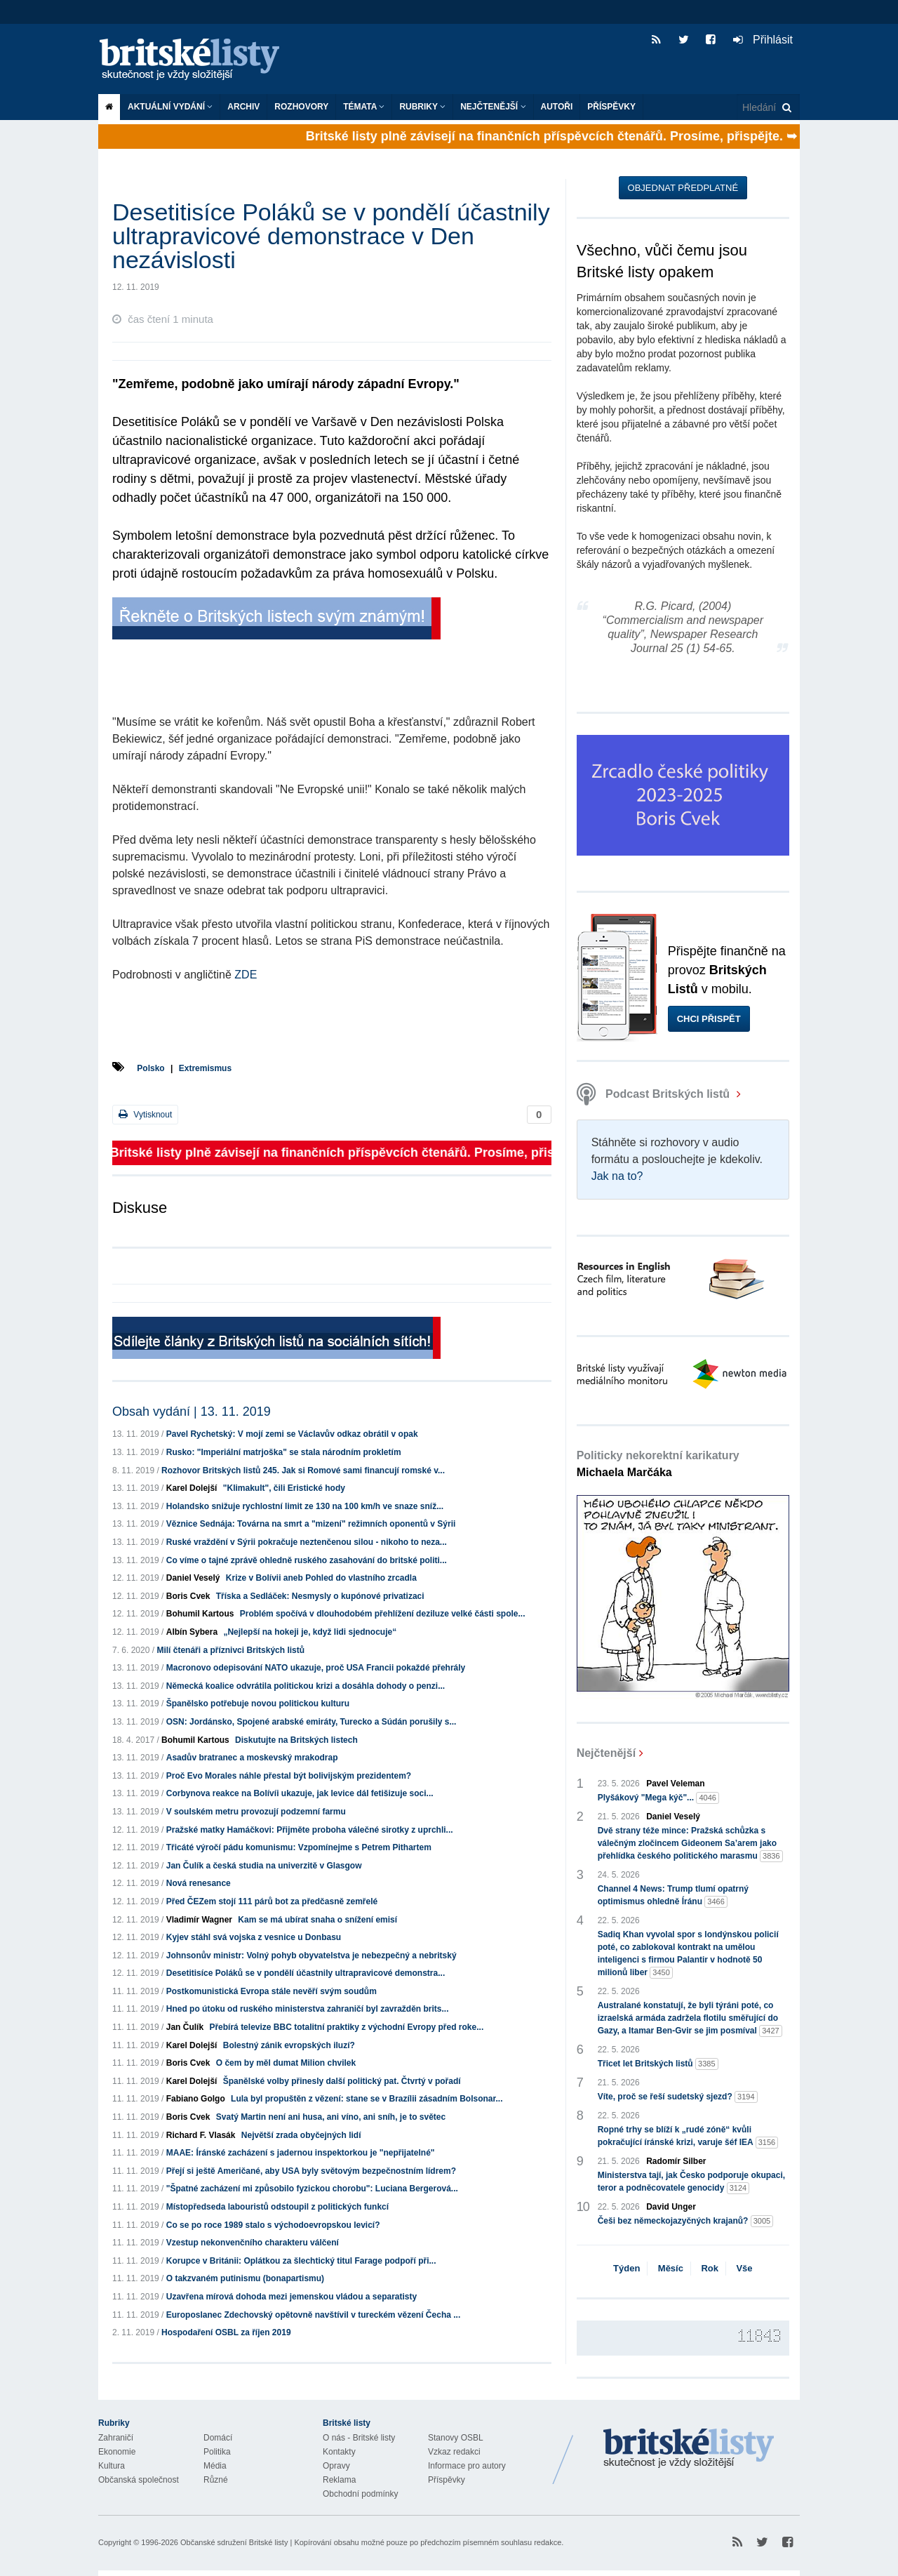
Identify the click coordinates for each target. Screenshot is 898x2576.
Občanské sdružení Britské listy (234, 2542)
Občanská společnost (138, 2480)
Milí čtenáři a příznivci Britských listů (230, 1650)
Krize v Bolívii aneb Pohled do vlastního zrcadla (321, 1578)
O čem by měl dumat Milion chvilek (286, 2063)
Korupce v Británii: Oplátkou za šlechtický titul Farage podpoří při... (301, 2261)
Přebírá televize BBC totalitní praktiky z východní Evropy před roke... (346, 2027)
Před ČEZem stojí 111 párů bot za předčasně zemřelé (271, 1901)
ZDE (245, 975)
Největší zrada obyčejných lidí (301, 2135)
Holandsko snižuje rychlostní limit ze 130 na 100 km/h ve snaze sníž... (304, 1506)
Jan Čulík (184, 2027)
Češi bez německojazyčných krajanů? (686, 2221)
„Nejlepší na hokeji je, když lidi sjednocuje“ (309, 1632)
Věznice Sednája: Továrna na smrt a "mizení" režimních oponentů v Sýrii (311, 1524)
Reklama (339, 2480)
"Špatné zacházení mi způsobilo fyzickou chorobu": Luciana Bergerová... (312, 2188)
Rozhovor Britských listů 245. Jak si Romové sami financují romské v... (303, 1470)
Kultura (111, 2466)
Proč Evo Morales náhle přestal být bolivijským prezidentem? (288, 1776)
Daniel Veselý (193, 1578)
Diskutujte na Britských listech (296, 1740)
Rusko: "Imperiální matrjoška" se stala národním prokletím (283, 1452)
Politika (217, 2452)
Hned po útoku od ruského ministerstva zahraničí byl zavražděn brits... (307, 2009)
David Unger (671, 2207)
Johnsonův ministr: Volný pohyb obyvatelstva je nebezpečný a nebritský (311, 1955)
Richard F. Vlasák (201, 2135)
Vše (744, 2268)
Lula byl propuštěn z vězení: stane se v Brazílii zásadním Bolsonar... (366, 2099)
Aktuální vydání (170, 107)
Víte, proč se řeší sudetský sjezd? (678, 2097)
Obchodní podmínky (360, 2494)
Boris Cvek (188, 1596)
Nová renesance (198, 1883)
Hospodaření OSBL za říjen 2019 (226, 2332)
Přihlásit (763, 40)
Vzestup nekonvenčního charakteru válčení (252, 2243)
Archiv (243, 107)
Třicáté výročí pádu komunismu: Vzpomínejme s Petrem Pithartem (298, 1847)
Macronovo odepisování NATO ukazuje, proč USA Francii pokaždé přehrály (316, 1668)
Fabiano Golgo (195, 2099)
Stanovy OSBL (455, 2438)
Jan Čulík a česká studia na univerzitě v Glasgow (264, 1866)
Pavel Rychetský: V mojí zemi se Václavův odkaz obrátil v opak (292, 1434)
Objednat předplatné (683, 187)
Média (215, 2466)
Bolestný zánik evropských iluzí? (289, 2045)
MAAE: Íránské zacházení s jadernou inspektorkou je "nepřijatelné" (300, 2153)
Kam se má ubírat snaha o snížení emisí (317, 1920)
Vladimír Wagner (199, 1920)
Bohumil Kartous (200, 1614)
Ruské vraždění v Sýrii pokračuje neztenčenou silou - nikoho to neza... (306, 1542)
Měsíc (670, 2268)
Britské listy (196, 60)
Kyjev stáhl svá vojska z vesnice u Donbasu (253, 1937)
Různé (215, 2480)
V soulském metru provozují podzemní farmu (256, 1812)
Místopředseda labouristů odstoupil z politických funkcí (277, 2207)
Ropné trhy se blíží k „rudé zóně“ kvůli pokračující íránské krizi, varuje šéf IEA (688, 2137)
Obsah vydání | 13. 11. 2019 (191, 1412)
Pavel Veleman (675, 1783)
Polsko (150, 1068)
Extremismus (205, 1068)
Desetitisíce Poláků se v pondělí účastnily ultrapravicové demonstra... (305, 1973)
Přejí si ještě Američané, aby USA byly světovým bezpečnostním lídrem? (311, 2171)
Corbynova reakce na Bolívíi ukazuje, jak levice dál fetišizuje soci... (300, 1793)
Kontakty (339, 2452)
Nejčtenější (492, 107)
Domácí (217, 2438)
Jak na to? (617, 1176)
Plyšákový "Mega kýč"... (658, 1798)
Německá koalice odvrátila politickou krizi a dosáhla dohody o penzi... (305, 1686)
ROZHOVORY (301, 107)
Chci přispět (709, 1019)
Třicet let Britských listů (658, 2064)
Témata (363, 107)
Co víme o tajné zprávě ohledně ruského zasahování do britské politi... (306, 1560)
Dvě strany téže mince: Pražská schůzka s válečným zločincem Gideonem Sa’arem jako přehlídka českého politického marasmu (690, 1844)
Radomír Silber (676, 2161)
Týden (626, 2268)
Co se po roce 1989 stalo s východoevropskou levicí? (273, 2225)
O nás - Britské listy (359, 2438)
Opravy (336, 2466)
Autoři (557, 107)
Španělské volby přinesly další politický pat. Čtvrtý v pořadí (342, 2081)
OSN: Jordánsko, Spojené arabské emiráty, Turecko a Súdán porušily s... (311, 1722)
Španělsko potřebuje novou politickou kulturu (257, 1703)
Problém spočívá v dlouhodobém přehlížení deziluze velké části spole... (382, 1614)
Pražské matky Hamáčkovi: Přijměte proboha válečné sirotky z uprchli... (309, 1830)
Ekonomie (116, 2452)
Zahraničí (115, 2438)
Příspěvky (611, 107)
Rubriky (422, 107)
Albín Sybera (191, 1632)
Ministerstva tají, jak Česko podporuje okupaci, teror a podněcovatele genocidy (691, 2182)
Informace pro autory (467, 2466)
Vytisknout (145, 1114)
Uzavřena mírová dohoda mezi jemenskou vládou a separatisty (291, 2297)
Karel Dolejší (191, 1488)
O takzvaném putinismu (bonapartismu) (245, 2278)
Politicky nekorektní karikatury (658, 1463)
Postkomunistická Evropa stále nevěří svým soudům (271, 1991)
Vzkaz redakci (454, 2452)
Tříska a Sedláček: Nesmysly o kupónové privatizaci (320, 1596)
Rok (709, 2268)
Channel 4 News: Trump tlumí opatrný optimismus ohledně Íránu (673, 1896)
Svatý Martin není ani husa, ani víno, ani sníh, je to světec (330, 2117)
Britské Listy (689, 2449)
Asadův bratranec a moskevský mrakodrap (252, 1757)
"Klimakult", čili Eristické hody (284, 1488)
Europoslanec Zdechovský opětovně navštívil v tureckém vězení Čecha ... (313, 2315)
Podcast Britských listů (655, 1094)
